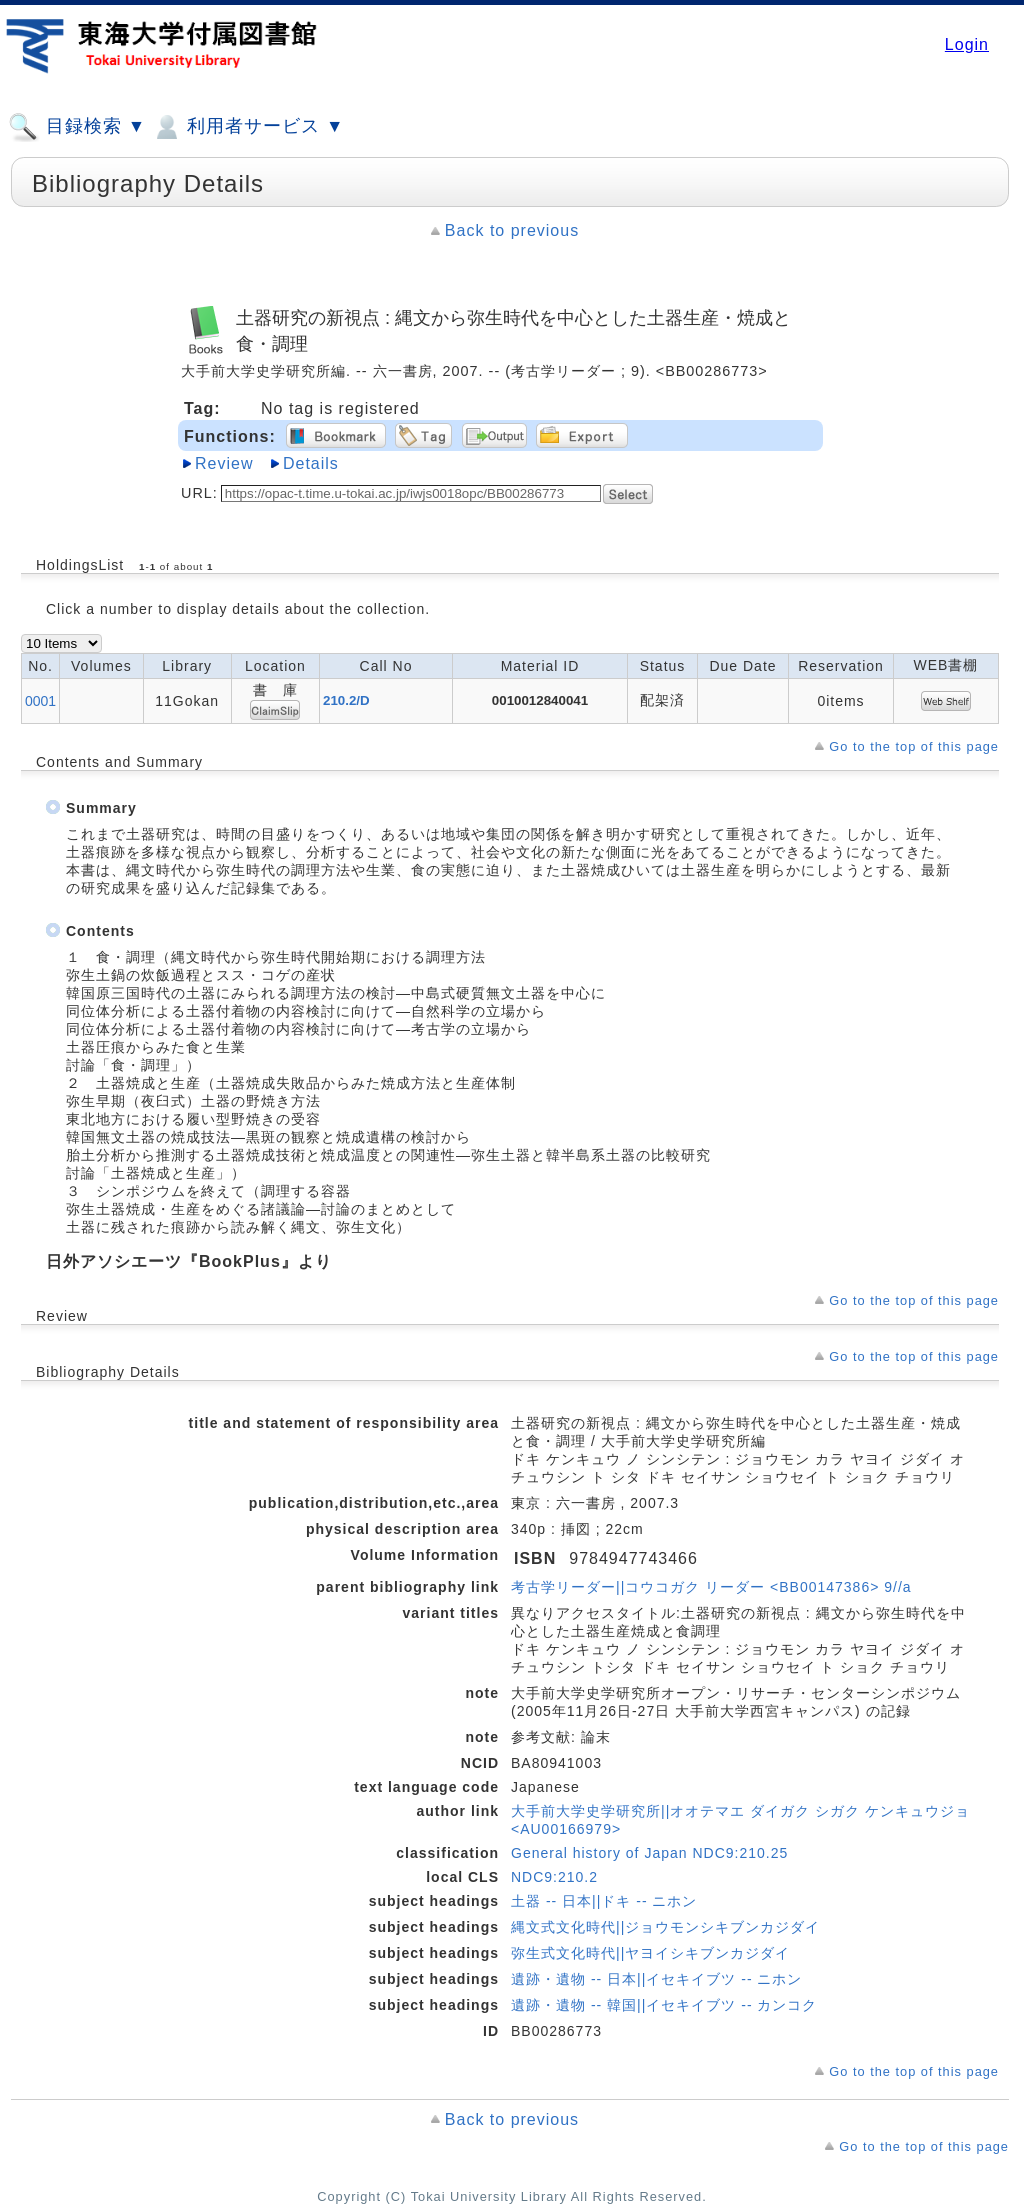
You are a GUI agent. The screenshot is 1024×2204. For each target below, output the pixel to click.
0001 (40, 701)
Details (311, 463)
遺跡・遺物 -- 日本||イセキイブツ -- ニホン (656, 1979)
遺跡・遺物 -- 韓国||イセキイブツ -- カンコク (664, 2005)
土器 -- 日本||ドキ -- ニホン (604, 1901)
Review (224, 463)
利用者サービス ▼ (247, 127)
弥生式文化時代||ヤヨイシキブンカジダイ (650, 1953)
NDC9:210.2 (554, 1877)
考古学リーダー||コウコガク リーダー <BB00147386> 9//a (711, 1587)
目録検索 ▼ (77, 127)
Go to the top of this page (914, 746)
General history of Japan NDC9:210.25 (649, 1853)
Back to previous (512, 230)
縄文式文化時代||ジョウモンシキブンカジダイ (665, 1927)
